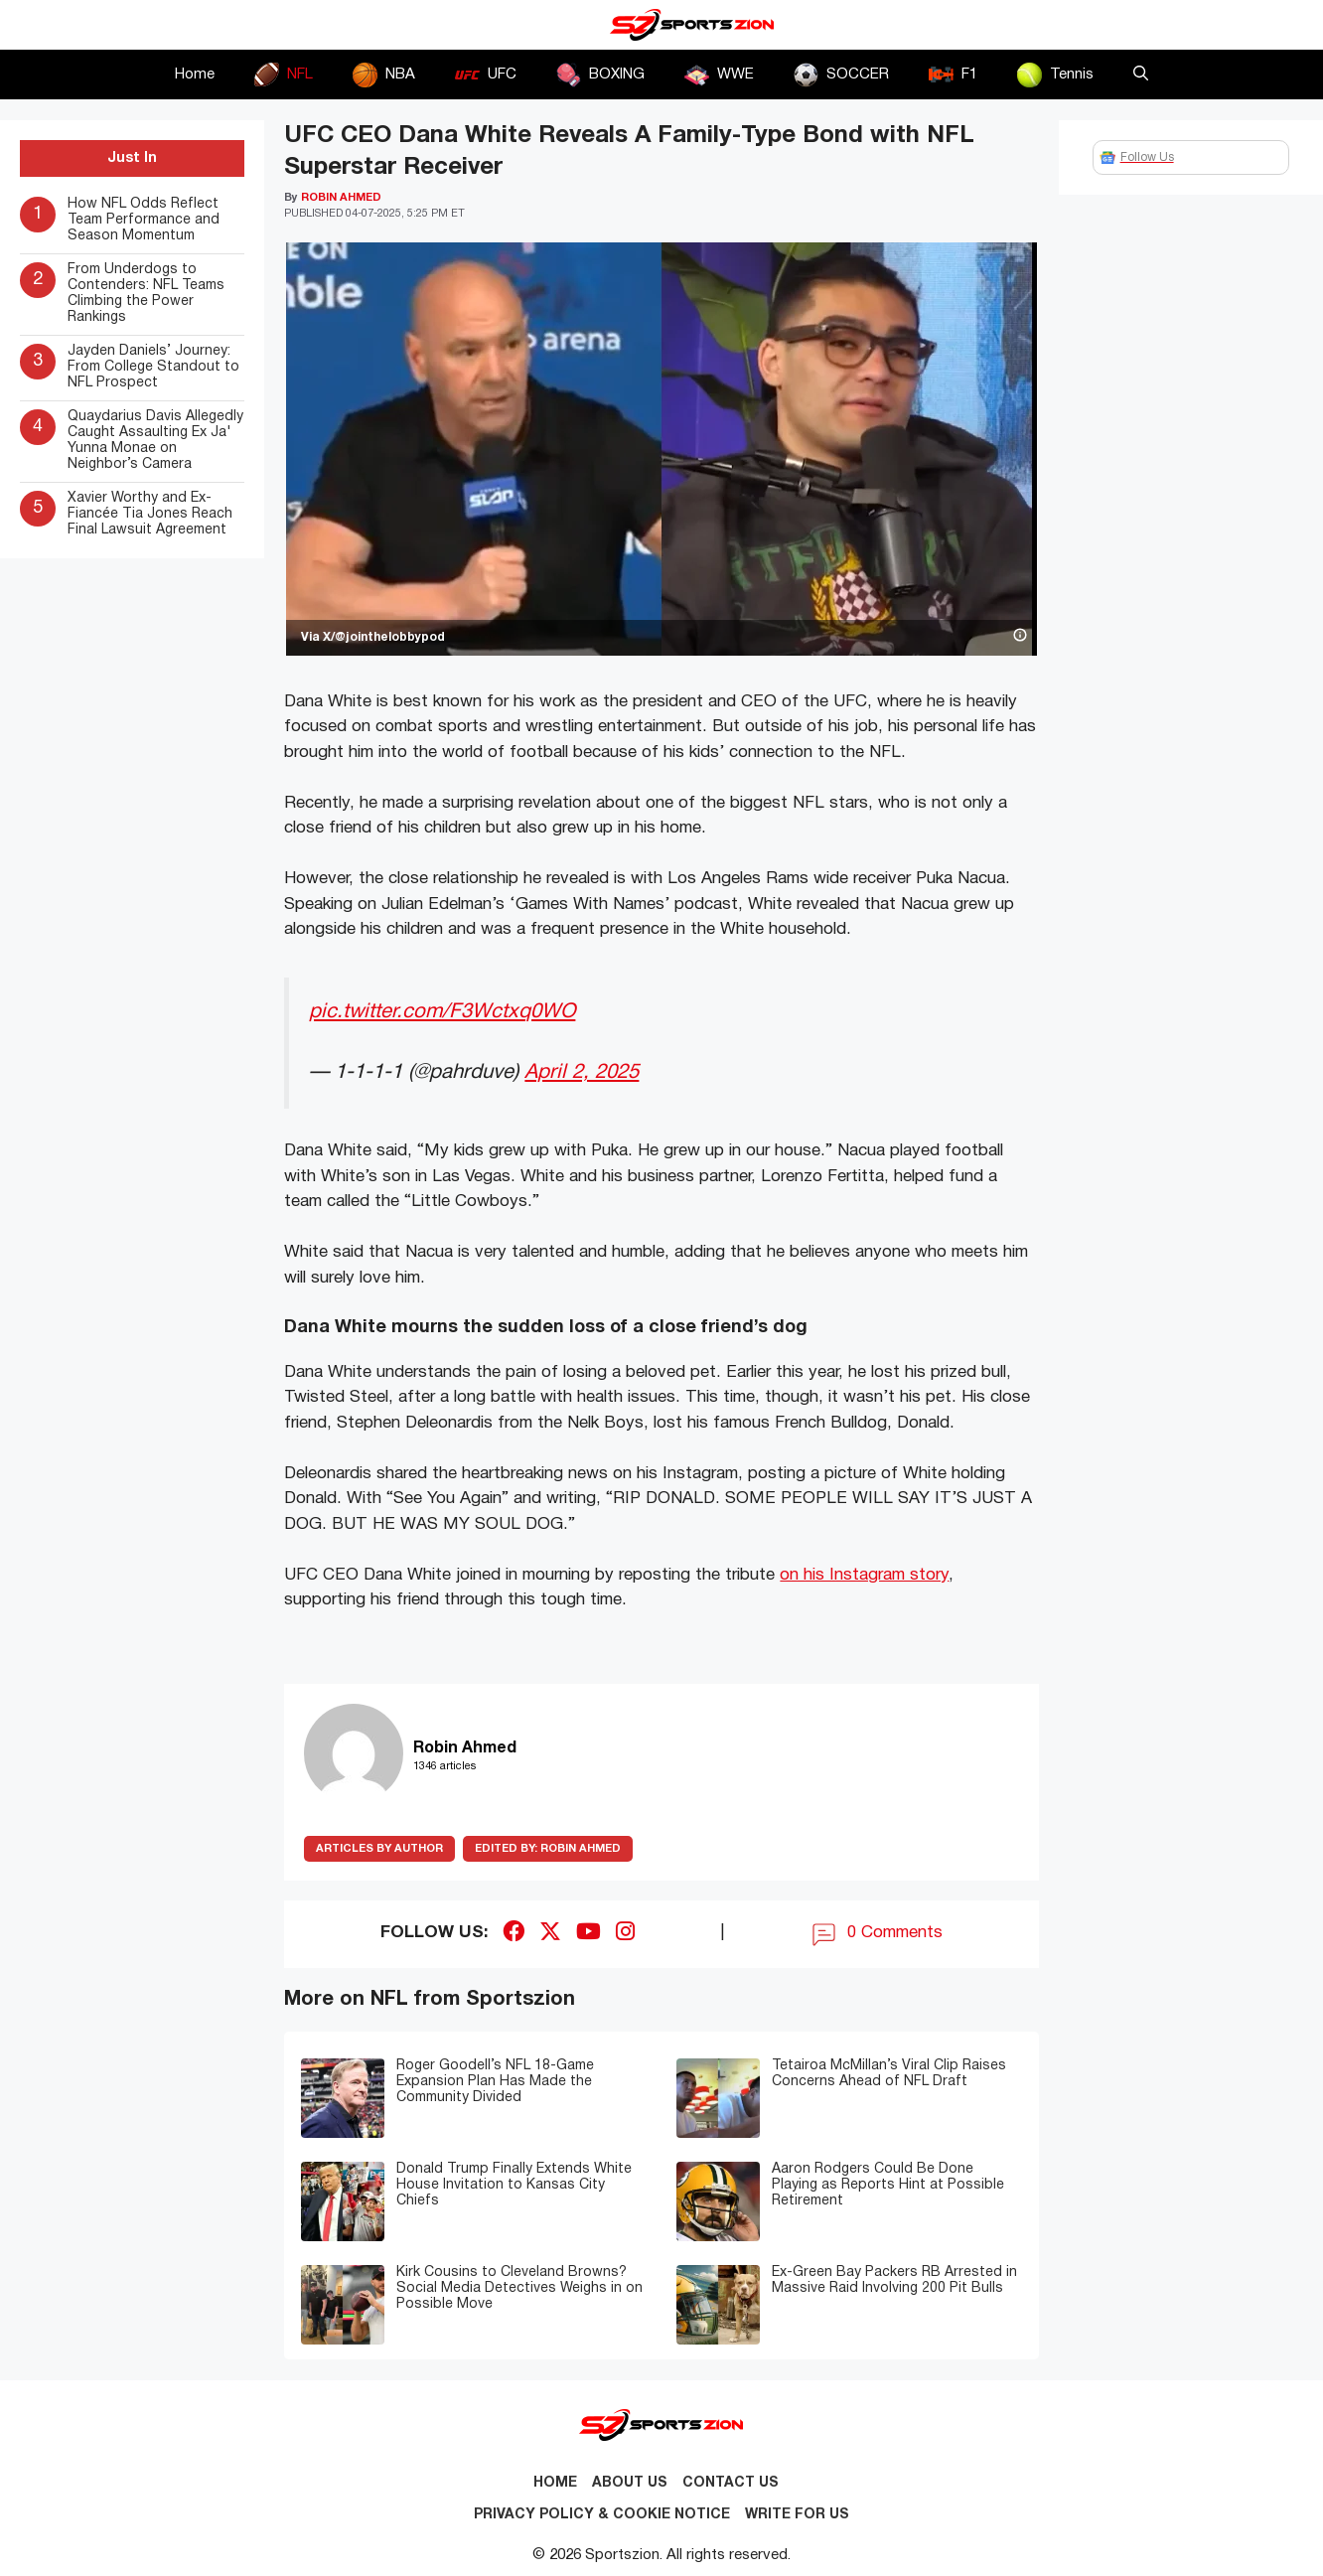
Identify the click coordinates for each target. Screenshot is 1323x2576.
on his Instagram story (864, 1575)
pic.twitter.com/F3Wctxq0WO (442, 1011)
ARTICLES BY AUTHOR (379, 1849)
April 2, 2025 (581, 1072)
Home (195, 74)
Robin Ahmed (548, 1849)
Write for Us (797, 2514)
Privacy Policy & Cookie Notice (602, 2514)
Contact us (730, 2483)
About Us (629, 2483)
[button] (1140, 74)
